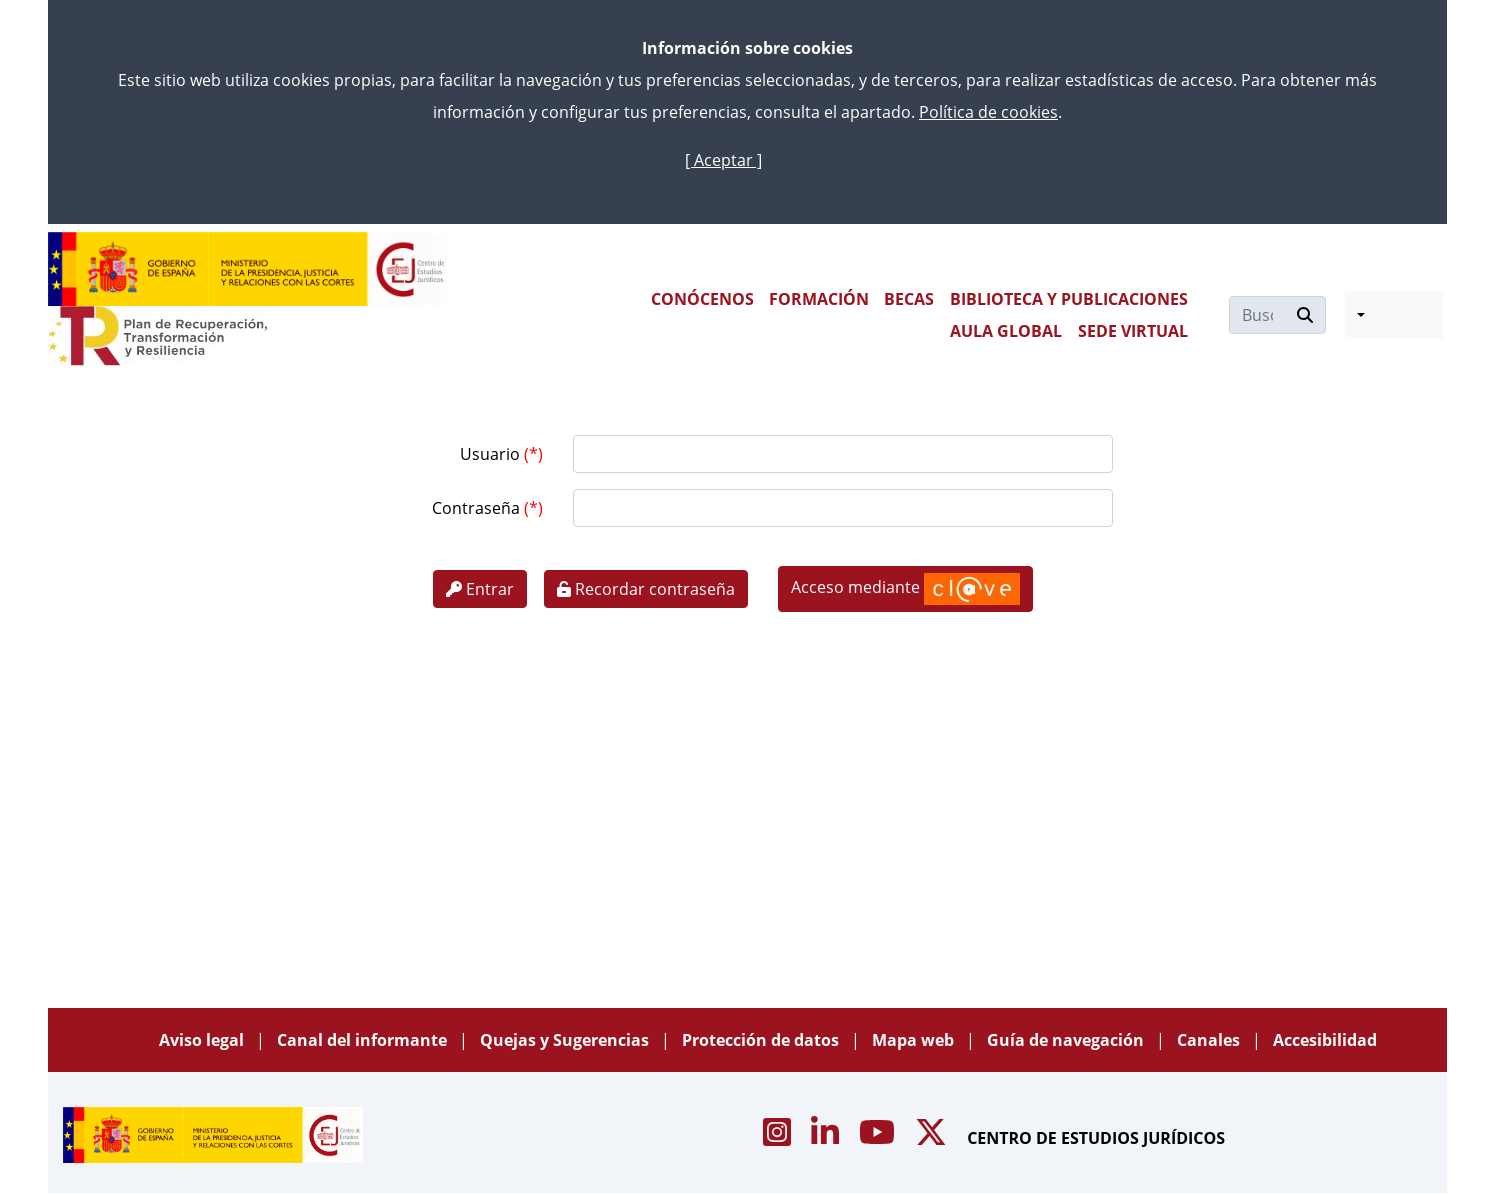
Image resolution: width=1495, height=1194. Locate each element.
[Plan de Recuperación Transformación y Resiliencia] (157, 336)
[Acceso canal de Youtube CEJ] (879, 1138)
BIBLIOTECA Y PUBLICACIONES (1069, 299)
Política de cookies (988, 112)
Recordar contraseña (646, 589)
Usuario (492, 454)
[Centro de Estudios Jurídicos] (248, 269)
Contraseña (478, 508)
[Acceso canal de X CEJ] (933, 1138)
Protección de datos (762, 1040)
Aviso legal (203, 1040)
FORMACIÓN (819, 299)
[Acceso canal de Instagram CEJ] (779, 1138)
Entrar (480, 589)
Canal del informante (364, 1040)
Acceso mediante (905, 589)
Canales (1210, 1040)
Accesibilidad (1325, 1040)
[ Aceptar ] (723, 160)
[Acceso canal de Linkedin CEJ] (827, 1138)
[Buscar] (1257, 315)
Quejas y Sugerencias (566, 1040)
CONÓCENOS (702, 299)
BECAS (909, 299)
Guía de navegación (1067, 1040)
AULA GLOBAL (1006, 331)
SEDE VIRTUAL (1133, 331)
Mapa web (915, 1040)
